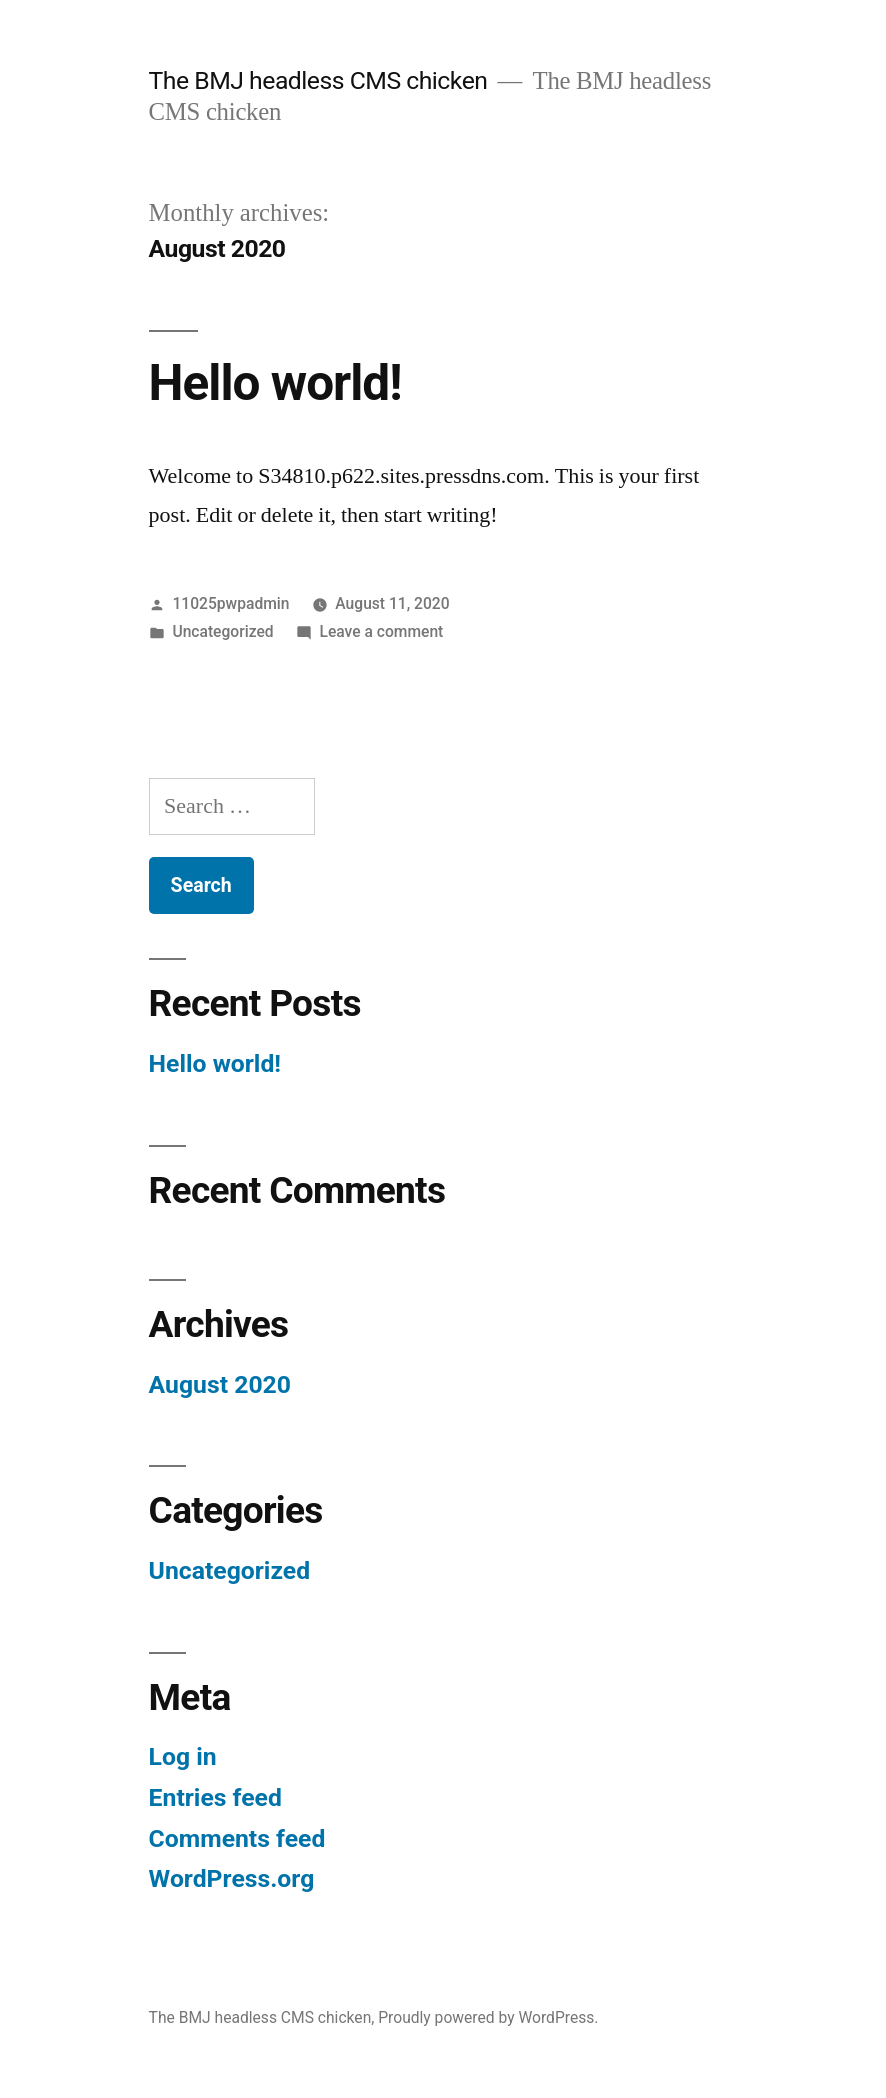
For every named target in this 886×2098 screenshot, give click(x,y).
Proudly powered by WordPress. (488, 2017)
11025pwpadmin (230, 603)
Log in (183, 1756)
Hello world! (275, 383)
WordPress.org (232, 1878)
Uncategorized (222, 631)
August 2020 (220, 1384)
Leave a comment (381, 631)
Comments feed (237, 1838)
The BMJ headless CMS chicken (318, 80)
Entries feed (215, 1797)
